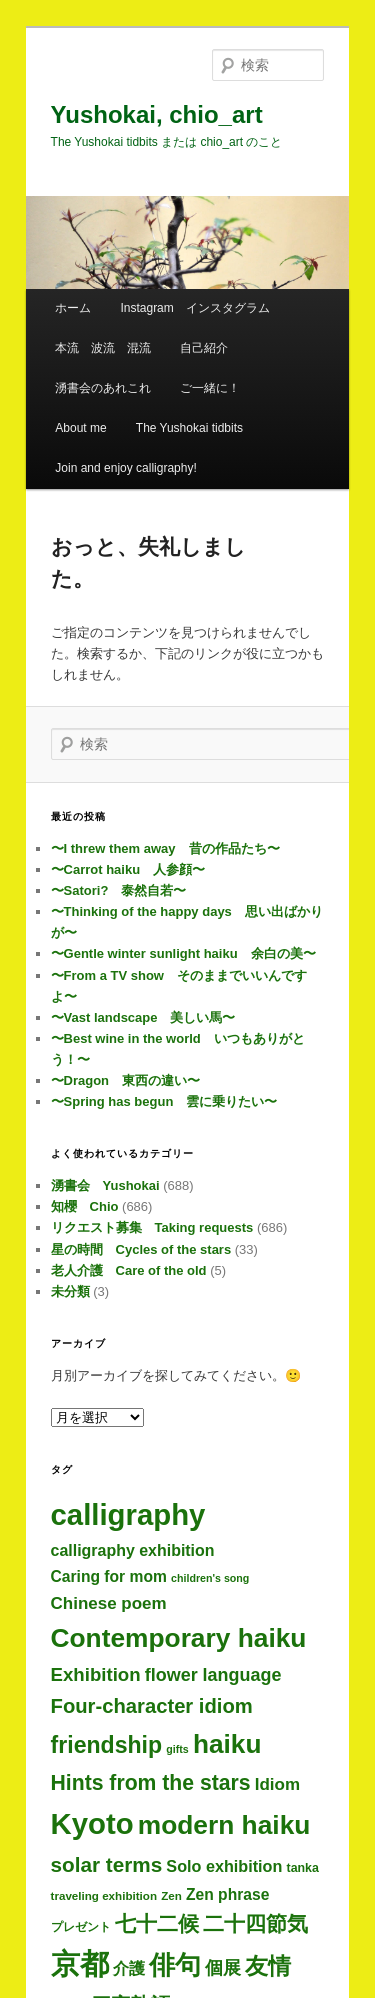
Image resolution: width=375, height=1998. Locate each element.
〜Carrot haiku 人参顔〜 (128, 869)
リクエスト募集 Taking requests (152, 1227)
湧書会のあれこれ (103, 388)
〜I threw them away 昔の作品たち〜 (165, 848)
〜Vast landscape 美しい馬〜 (143, 1017)
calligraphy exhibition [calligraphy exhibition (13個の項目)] (133, 1550)
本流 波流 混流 (103, 348)
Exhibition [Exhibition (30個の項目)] (96, 1674)
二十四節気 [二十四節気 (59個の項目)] (255, 1923)
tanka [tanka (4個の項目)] (303, 1868)
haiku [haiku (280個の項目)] (227, 1744)
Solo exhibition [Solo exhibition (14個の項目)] (224, 1866)
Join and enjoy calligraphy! (125, 468)
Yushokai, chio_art (157, 114)
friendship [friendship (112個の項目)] (107, 1745)
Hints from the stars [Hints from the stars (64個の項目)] (151, 1782)
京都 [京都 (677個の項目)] (80, 1964)
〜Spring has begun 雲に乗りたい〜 (164, 1101)
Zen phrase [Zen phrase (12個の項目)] (227, 1894)
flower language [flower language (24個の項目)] (213, 1675)
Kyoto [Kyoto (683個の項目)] (92, 1823)
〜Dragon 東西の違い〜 (126, 1080)
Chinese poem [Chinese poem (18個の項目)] (109, 1603)
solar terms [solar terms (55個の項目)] (107, 1864)
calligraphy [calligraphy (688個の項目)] (128, 1514)
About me (80, 428)
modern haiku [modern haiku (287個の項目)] (224, 1825)
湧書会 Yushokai (105, 1185)
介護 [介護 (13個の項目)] (129, 1968)
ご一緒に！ (210, 388)
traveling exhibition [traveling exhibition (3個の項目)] (104, 1895)
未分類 (70, 1291)
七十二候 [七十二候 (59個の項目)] (157, 1923)
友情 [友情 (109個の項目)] (268, 1966)
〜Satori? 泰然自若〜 (119, 890)
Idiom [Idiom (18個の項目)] (277, 1784)
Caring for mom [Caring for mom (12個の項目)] (109, 1576)
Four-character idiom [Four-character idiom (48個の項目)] (152, 1706)
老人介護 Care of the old (129, 1270)
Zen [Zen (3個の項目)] (171, 1895)
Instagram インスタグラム (194, 308)
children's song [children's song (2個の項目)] (210, 1578)
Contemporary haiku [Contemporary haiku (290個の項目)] (179, 1638)
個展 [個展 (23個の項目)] (223, 1968)
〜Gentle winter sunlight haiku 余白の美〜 (183, 953)
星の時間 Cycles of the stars (141, 1249)
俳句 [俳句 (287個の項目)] (175, 1965)
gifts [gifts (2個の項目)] (177, 1749)
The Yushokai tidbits (189, 428)
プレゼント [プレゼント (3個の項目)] (81, 1926)
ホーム (73, 308)
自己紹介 (204, 348)
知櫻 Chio (85, 1206)
